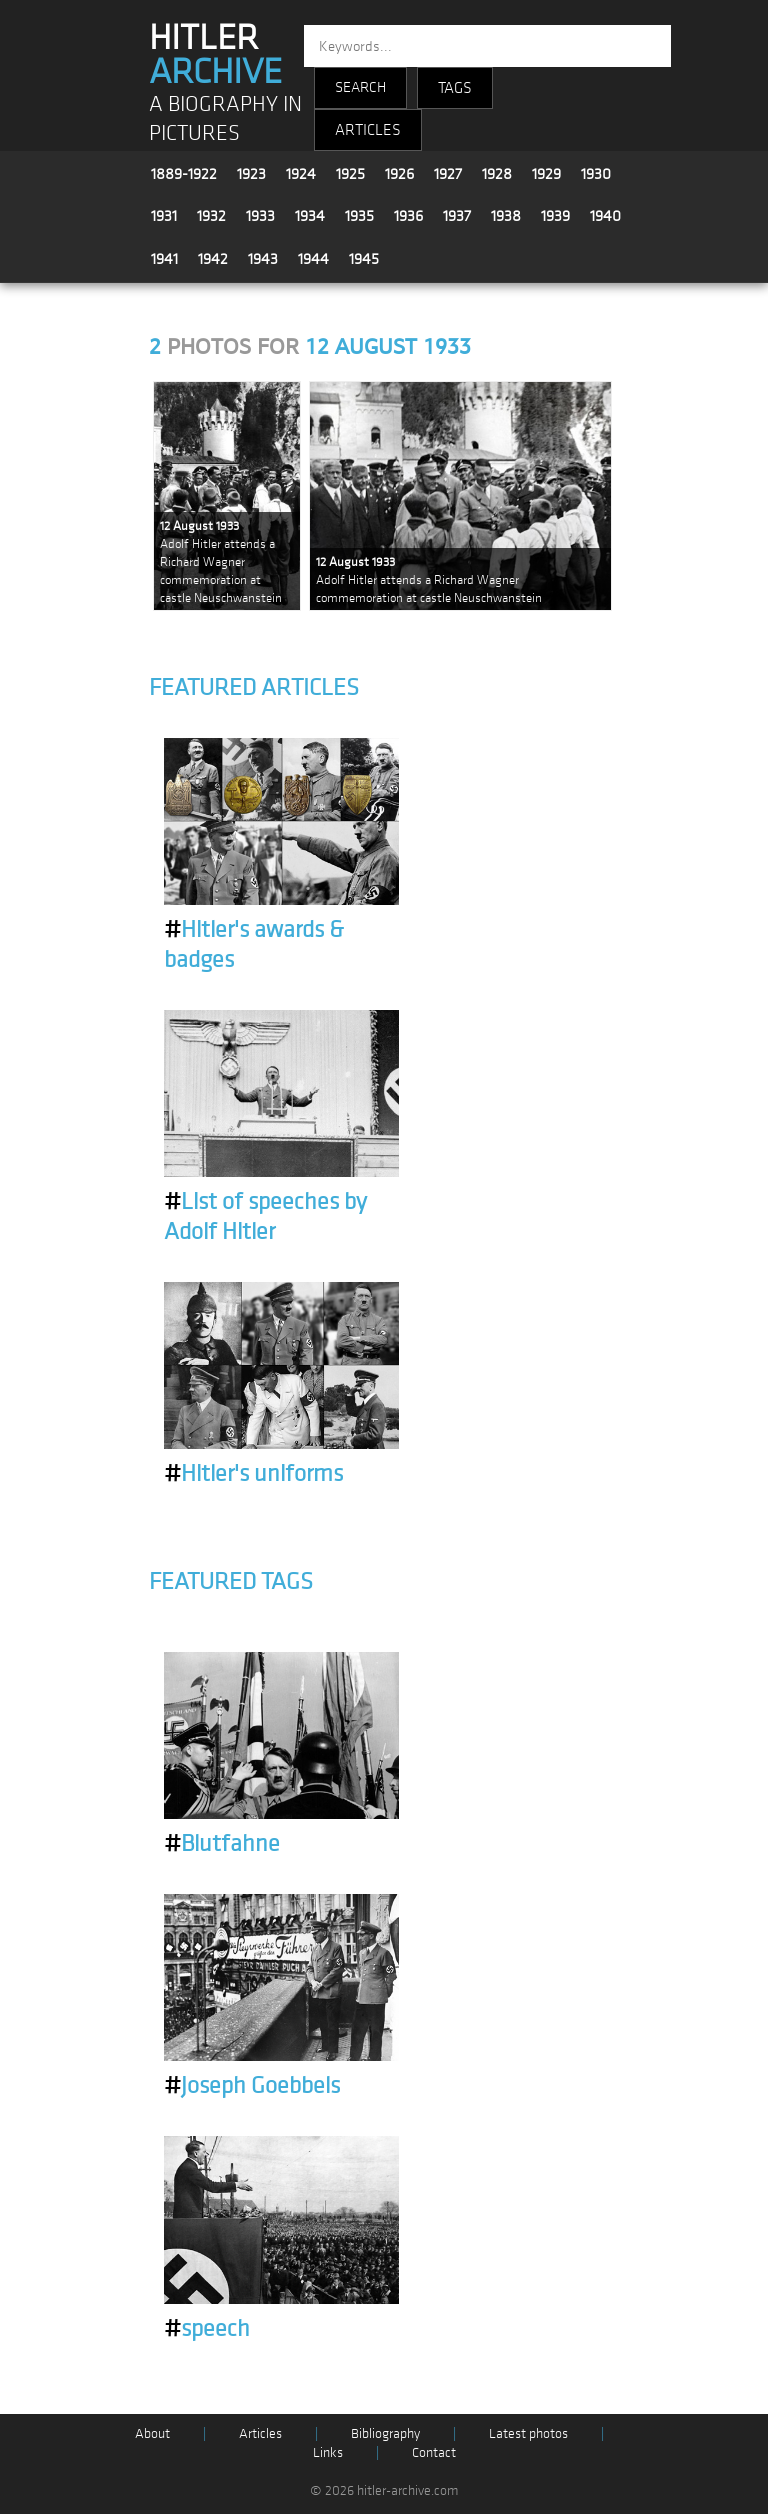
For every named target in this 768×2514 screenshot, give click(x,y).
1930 (596, 174)
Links (328, 2452)
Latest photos (528, 2433)
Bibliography (385, 2433)
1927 (448, 174)
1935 (359, 216)
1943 (263, 259)
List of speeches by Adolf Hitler (265, 1217)
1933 (260, 216)
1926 (399, 174)
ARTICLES (368, 130)
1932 (211, 216)
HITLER (215, 55)
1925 (350, 174)
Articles (260, 2433)
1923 (251, 174)
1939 (555, 216)
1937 (457, 216)
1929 (546, 174)
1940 (605, 216)
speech (207, 2329)
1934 (310, 216)
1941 (164, 259)
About (152, 2433)
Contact (434, 2452)
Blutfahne (222, 1844)
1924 (301, 174)
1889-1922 (184, 174)
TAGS (455, 88)
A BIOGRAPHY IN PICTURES (225, 119)
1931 (164, 216)
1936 (408, 216)
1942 (213, 259)
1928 (497, 174)
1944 (313, 259)
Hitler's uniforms (253, 1474)
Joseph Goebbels (252, 2086)
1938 (506, 216)
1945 (364, 259)
